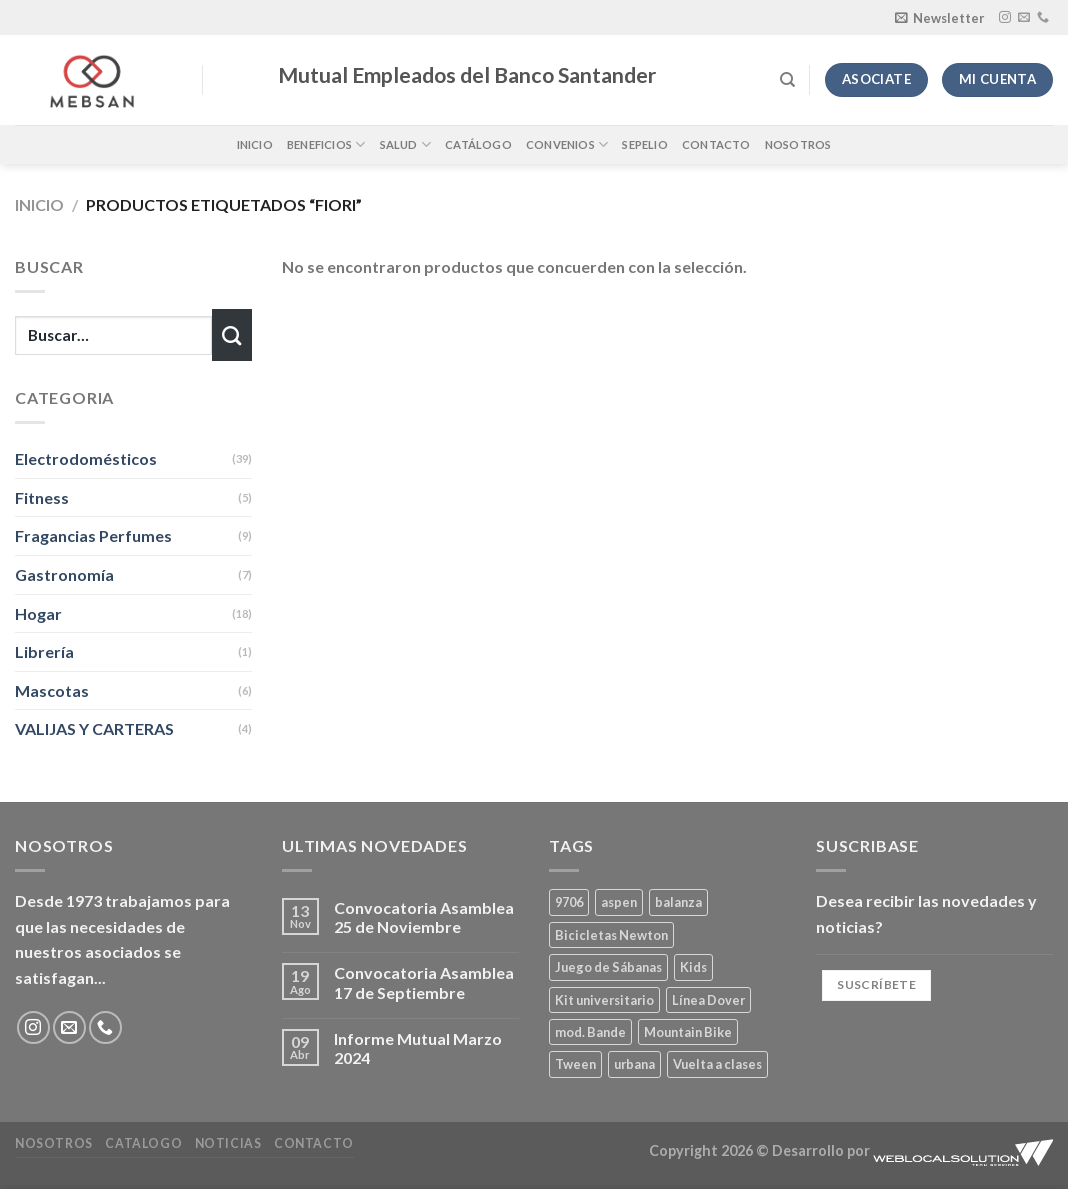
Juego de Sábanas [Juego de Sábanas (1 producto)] (608, 967)
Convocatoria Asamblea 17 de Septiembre (424, 982)
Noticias (228, 1143)
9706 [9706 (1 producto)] (569, 902)
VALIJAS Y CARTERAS (94, 728)
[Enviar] (232, 335)
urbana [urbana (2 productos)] (634, 1064)
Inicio (255, 144)
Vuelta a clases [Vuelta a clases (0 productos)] (717, 1064)
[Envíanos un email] (1024, 18)
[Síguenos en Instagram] (1005, 18)
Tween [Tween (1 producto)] (575, 1064)
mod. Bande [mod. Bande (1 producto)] (590, 1032)
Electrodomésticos (86, 458)
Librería (44, 651)
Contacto (716, 144)
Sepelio (645, 144)
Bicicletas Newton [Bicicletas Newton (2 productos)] (611, 935)
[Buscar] (787, 80)
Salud (406, 144)
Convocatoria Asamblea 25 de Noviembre (424, 917)
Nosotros (798, 144)
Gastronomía (64, 574)
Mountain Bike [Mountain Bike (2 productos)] (688, 1032)
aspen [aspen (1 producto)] (619, 902)
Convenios (567, 144)
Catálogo (478, 144)
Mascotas (52, 690)
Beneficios (326, 144)
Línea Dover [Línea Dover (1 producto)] (708, 1000)
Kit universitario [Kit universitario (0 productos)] (604, 1000)
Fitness (42, 497)
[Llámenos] (1043, 18)
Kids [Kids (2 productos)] (693, 967)
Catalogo (143, 1143)
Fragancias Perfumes (93, 535)
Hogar (38, 613)
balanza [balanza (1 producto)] (678, 902)
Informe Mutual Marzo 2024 (418, 1048)
